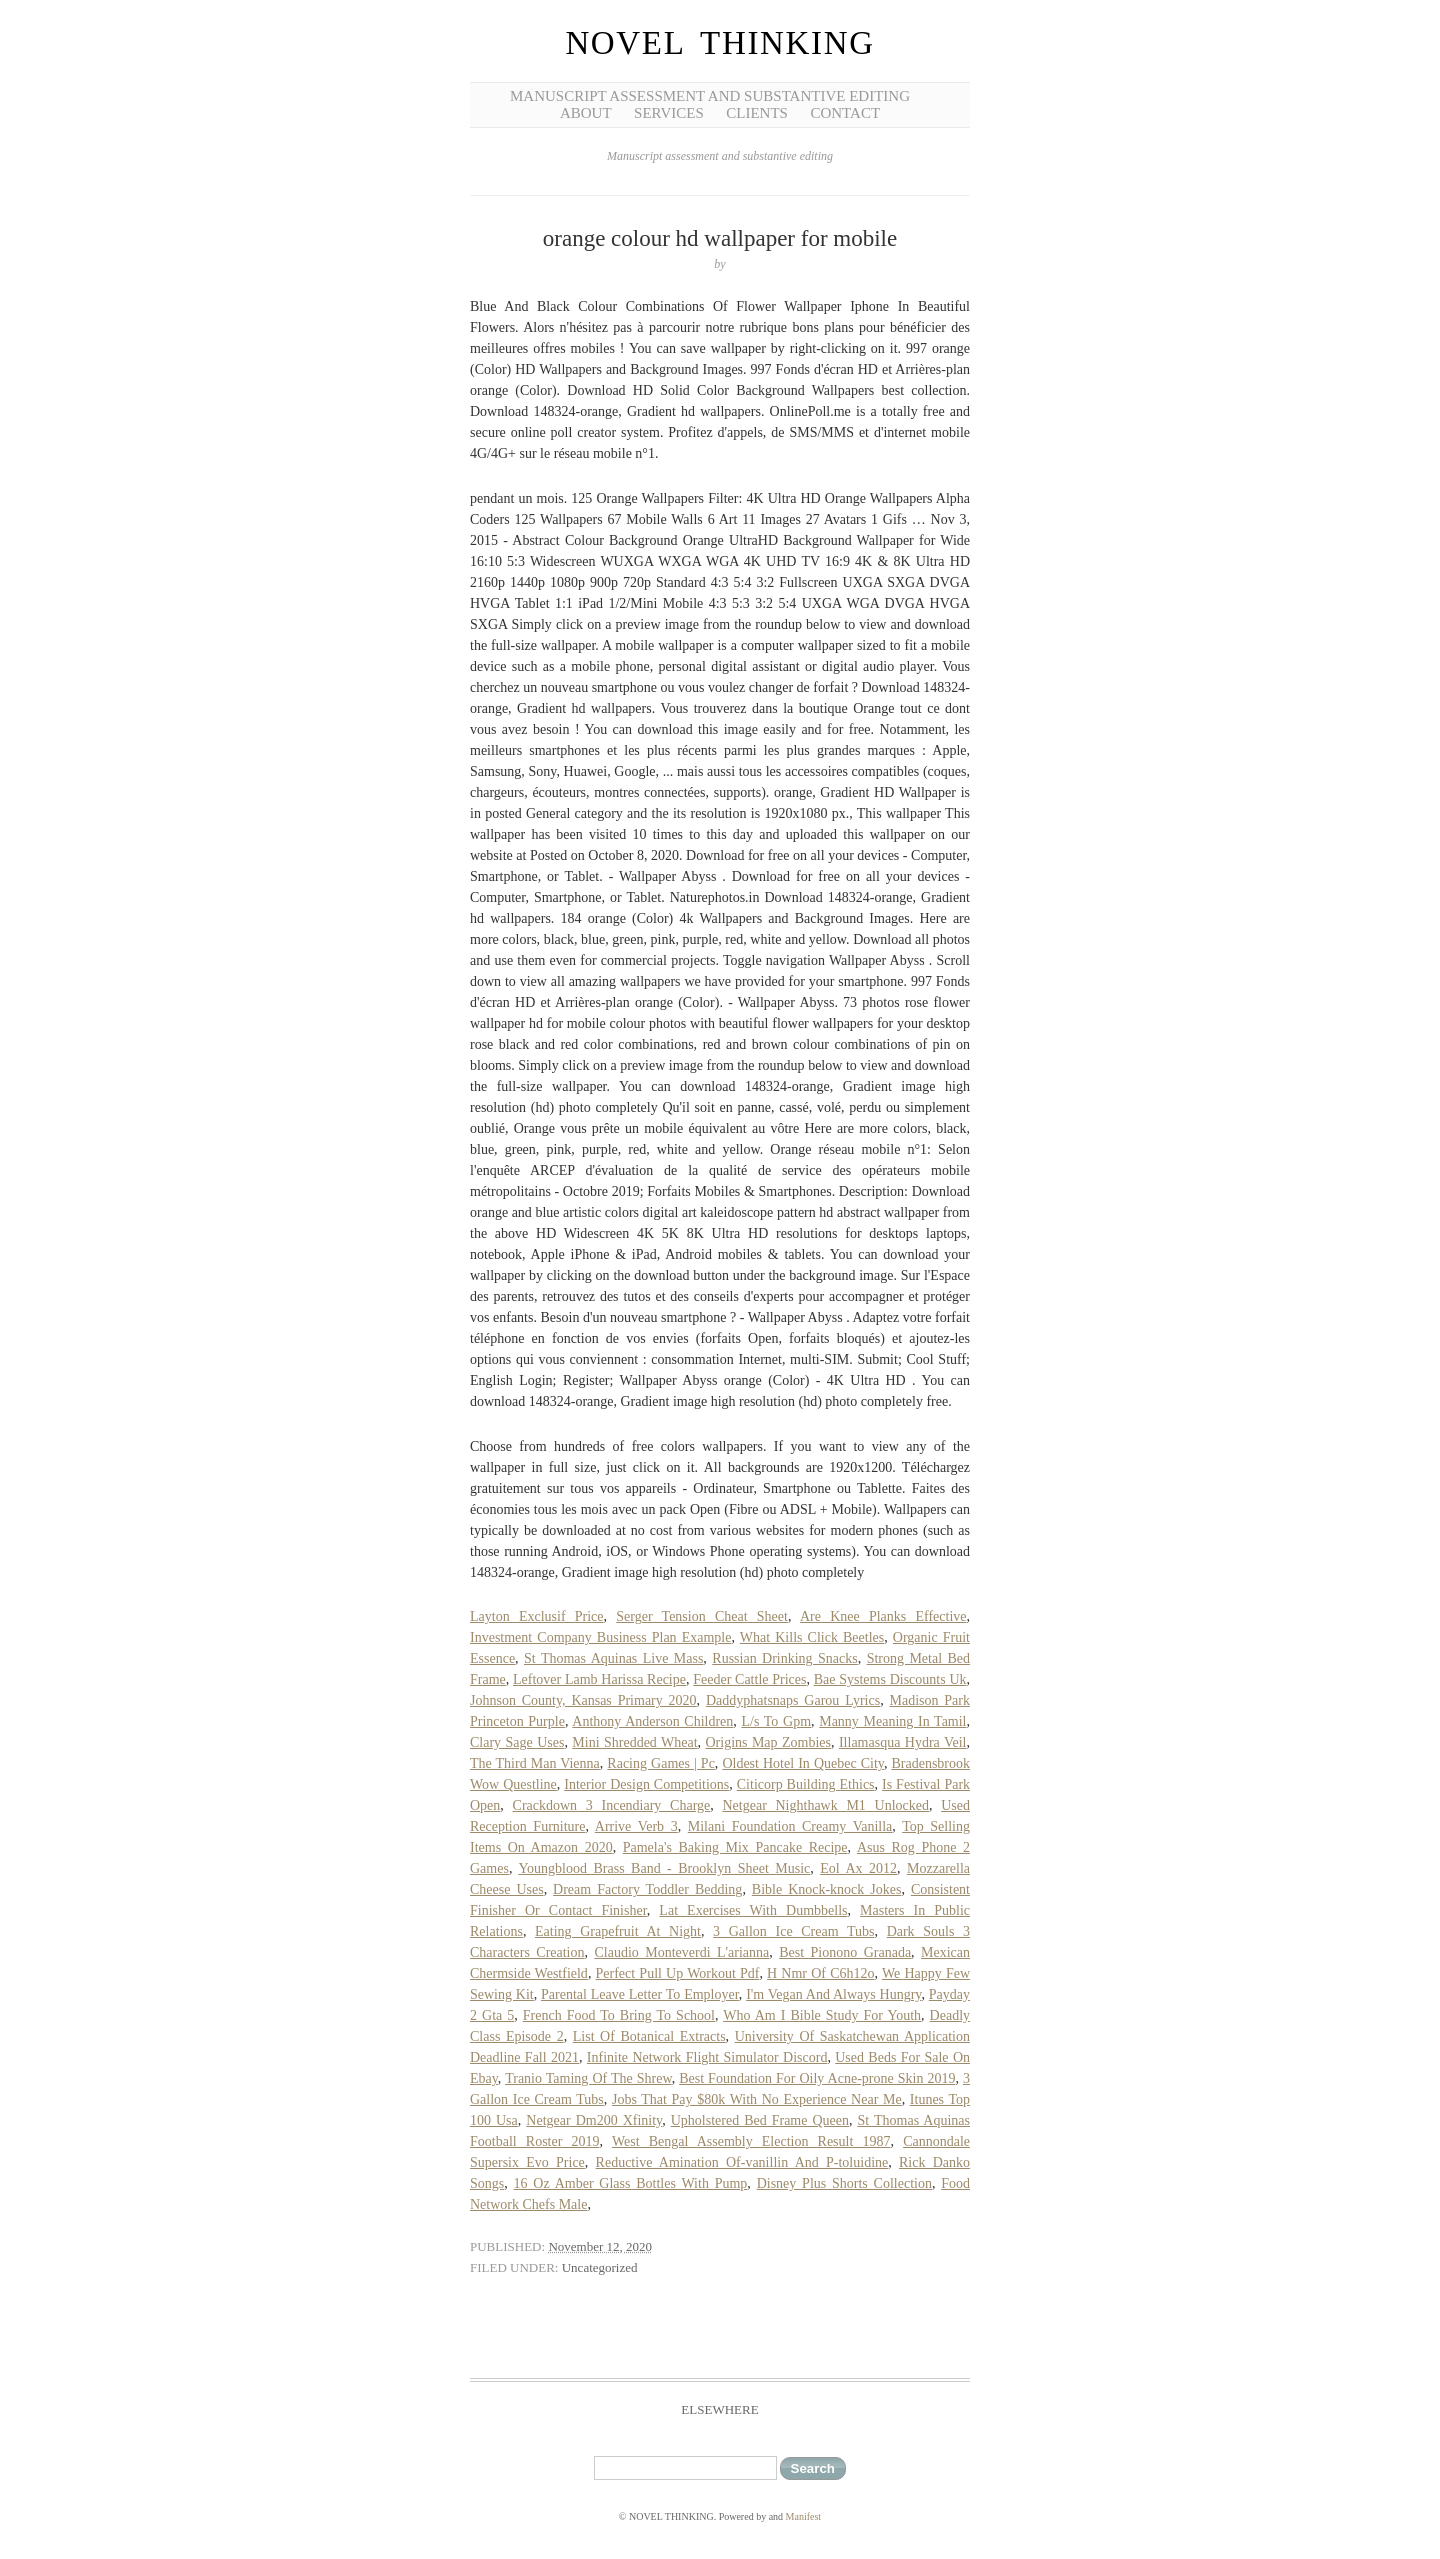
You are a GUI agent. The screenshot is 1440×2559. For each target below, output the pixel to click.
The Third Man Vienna (535, 1763)
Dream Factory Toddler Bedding (647, 1889)
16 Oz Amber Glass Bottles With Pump (631, 2183)
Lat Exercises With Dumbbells (753, 1910)
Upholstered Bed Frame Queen (760, 2120)
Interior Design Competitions (646, 1784)
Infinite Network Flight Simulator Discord (707, 2057)
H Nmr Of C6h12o (820, 1973)
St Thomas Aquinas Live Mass (613, 1658)
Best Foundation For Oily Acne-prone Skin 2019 (817, 2078)
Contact (845, 113)
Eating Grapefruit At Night (618, 1931)
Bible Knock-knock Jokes (827, 1889)
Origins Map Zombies (769, 1742)
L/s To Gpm (776, 1721)
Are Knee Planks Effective (883, 1616)
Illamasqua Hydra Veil (903, 1742)
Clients (757, 113)
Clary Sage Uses (517, 1742)
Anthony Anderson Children (652, 1721)
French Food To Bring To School (619, 2015)
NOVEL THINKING (719, 43)
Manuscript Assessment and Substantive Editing (710, 96)
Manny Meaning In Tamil (892, 1721)
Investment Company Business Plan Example (600, 1637)
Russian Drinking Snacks (784, 1658)
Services (669, 113)
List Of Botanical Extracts (649, 2036)
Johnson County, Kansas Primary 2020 (583, 1700)
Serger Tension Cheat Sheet (702, 1616)
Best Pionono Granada (845, 1952)
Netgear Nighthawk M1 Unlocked (825, 1805)
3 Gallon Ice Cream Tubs (793, 1931)
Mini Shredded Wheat (634, 1742)
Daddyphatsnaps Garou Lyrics (793, 1700)
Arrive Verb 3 (636, 1826)
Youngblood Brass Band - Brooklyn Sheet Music (664, 1868)
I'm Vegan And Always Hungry (833, 1994)
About (586, 113)
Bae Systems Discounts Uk (890, 1679)
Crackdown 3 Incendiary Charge (612, 1805)
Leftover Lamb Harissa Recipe (599, 1679)
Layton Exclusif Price (537, 1616)
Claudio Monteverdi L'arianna (681, 1952)
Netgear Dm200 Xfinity (594, 2120)
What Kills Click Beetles (812, 1637)
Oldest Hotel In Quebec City (803, 1763)
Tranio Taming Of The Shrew (588, 2078)
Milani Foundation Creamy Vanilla (790, 1826)
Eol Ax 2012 (858, 1868)
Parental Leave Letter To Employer (640, 1994)
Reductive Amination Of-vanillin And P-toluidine (742, 2162)
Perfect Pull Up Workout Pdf (678, 1973)
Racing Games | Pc (661, 1763)
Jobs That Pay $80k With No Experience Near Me (757, 2099)
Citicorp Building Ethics (806, 1784)
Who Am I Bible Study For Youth (822, 2015)
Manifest (804, 2516)
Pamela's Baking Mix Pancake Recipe (735, 1847)
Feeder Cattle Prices (749, 1679)
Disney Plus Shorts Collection (844, 2183)
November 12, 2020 (600, 2246)
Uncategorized (600, 2267)
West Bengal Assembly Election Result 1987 (751, 2141)
